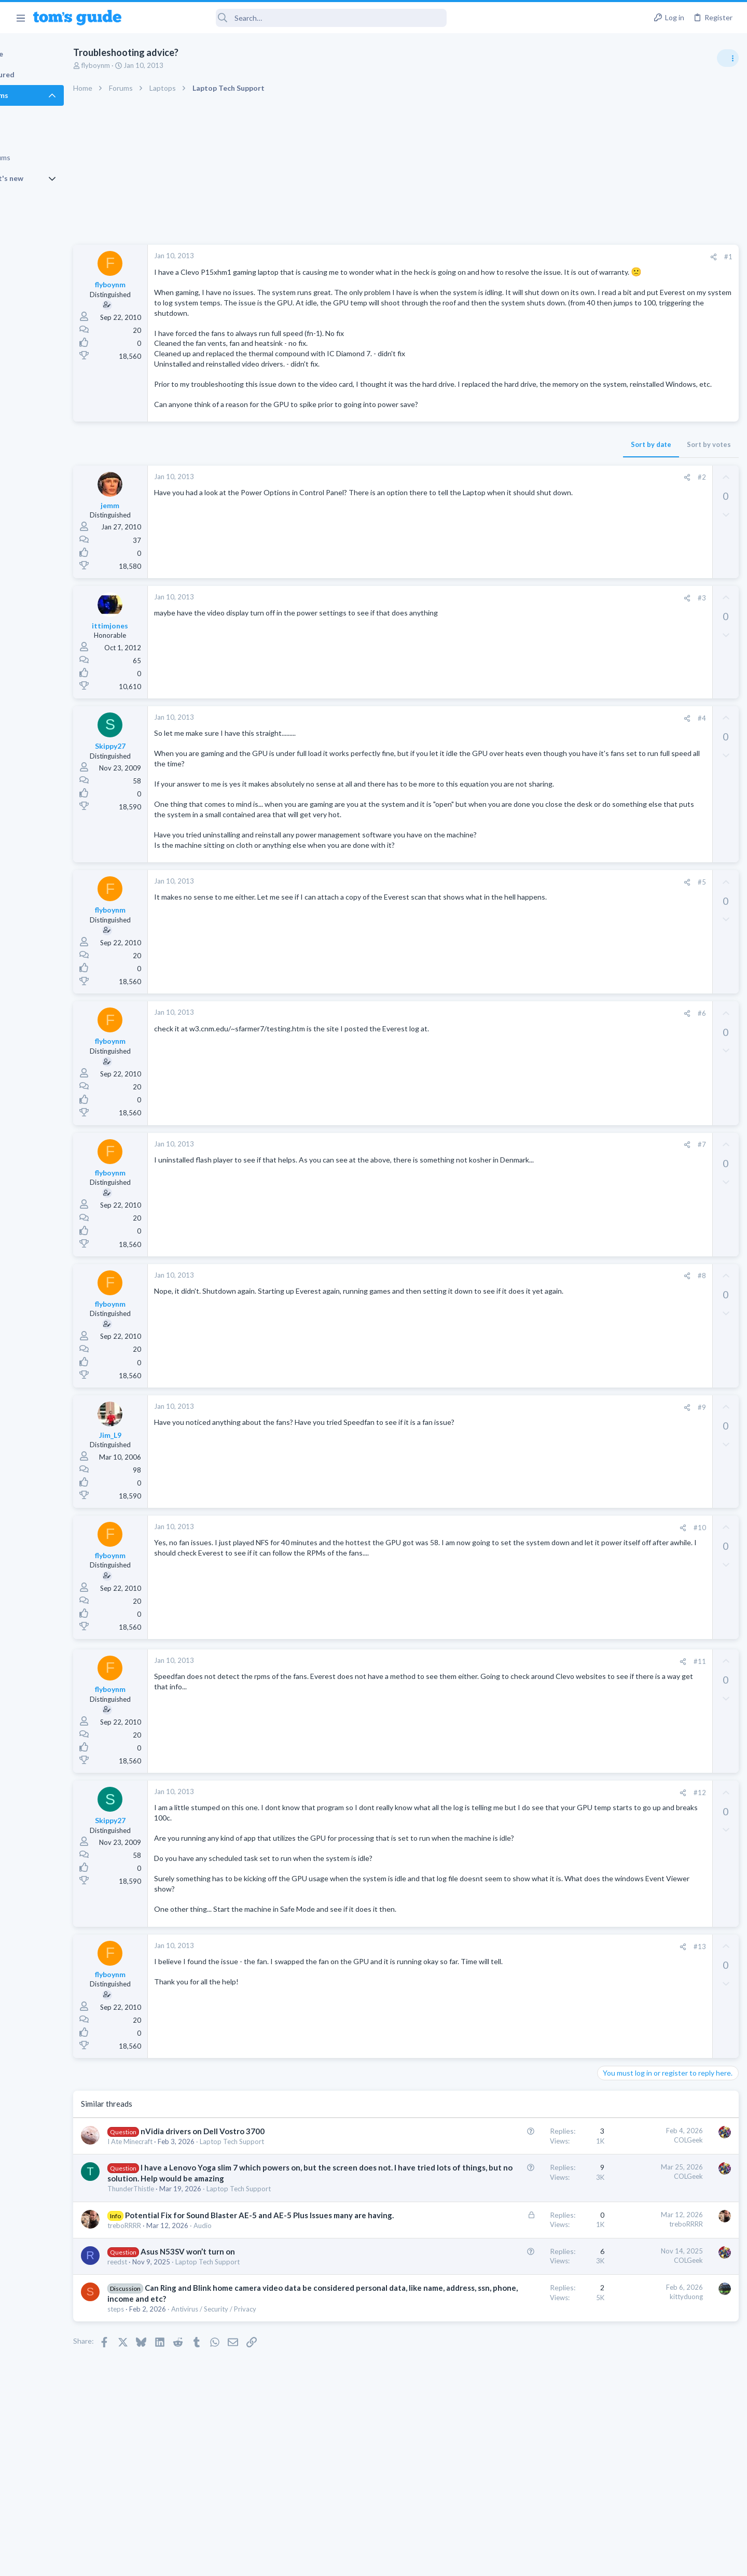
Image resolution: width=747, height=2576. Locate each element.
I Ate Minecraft (176, 2203)
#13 (531, 2007)
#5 (534, 933)
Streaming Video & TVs (635, 692)
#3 (534, 628)
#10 (531, 1578)
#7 (534, 1195)
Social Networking (627, 913)
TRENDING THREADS (616, 561)
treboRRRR (170, 2308)
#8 (534, 1326)
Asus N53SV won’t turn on (234, 2334)
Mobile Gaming (623, 963)
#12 (531, 1843)
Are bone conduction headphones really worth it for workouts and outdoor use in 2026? (665, 593)
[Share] (545, 257)
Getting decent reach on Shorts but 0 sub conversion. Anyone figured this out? (668, 874)
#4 (534, 749)
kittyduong (518, 2379)
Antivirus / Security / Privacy (259, 2403)
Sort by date (483, 475)
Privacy (400, 2561)
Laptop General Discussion (640, 842)
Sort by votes (541, 475)
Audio (249, 2308)
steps (162, 2403)
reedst (163, 2344)
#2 (534, 507)
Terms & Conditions (471, 2561)
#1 (560, 257)
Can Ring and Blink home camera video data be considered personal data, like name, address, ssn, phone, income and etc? (256, 2381)
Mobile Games (641, 933)
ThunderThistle (177, 2261)
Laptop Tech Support (278, 2203)
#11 (531, 1712)
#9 (534, 1458)
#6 (534, 1064)
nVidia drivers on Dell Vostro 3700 (249, 2191)
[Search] (291, 18)
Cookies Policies (334, 2561)
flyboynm (142, 65)
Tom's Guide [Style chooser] (662, 2489)
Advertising (262, 2561)
